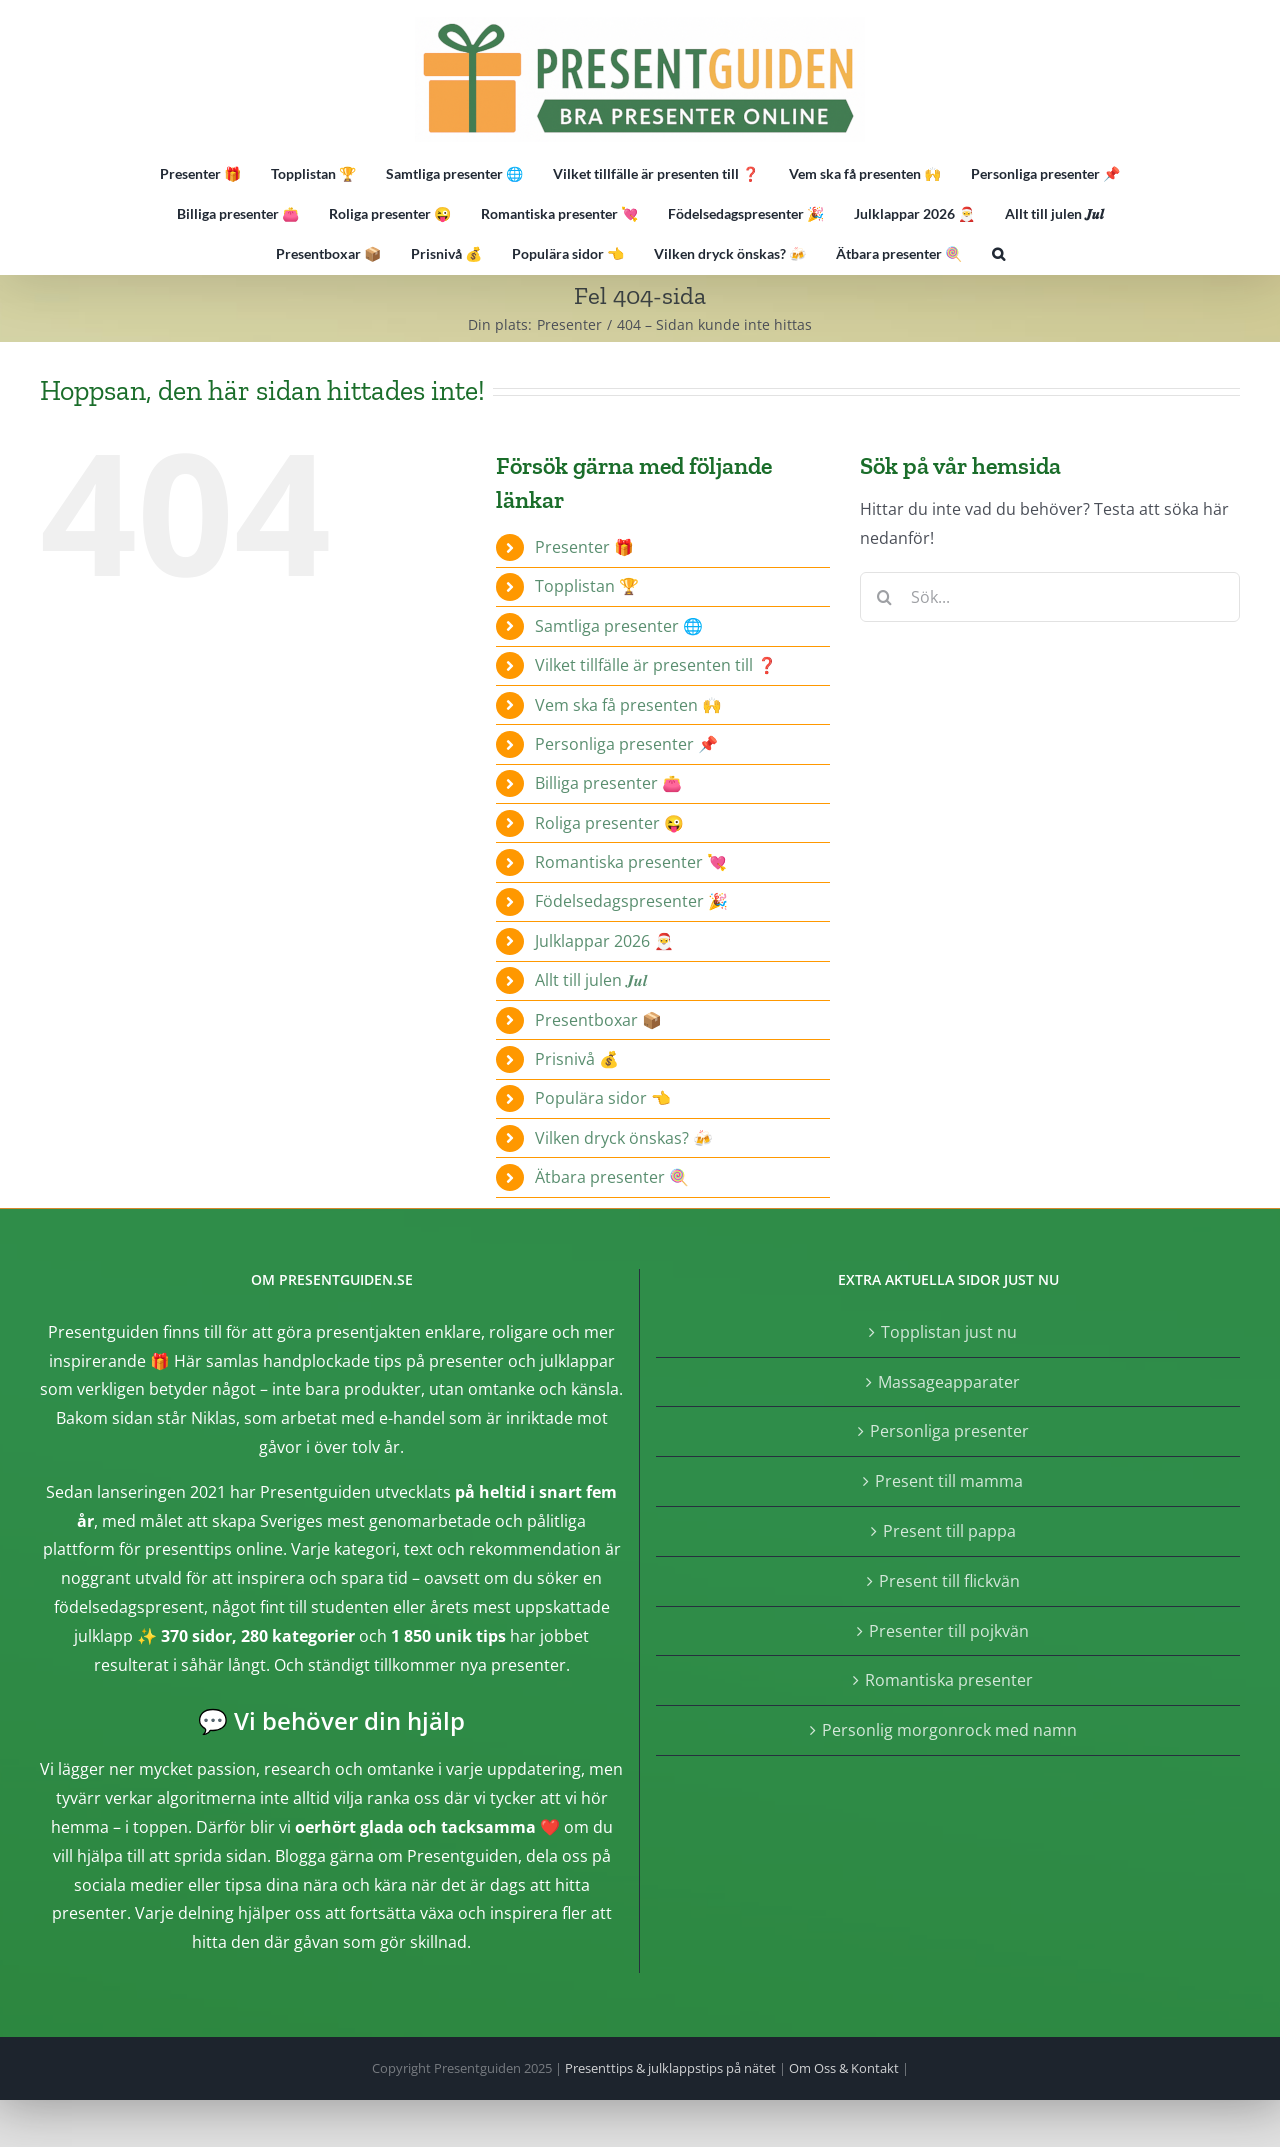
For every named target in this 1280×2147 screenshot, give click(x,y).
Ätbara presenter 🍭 (612, 1177)
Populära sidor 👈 (603, 1098)
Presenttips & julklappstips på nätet (670, 2068)
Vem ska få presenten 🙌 (628, 705)
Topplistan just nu (949, 1332)
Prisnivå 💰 (577, 1059)
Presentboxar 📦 (598, 1020)
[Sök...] (1050, 597)
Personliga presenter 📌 (626, 744)
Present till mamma (949, 1481)
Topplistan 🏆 (587, 586)
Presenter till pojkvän (949, 1631)
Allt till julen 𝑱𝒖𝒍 (591, 980)
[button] (998, 254)
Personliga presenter (949, 1431)
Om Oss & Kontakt (844, 2068)
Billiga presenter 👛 (608, 783)
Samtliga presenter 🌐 (619, 626)
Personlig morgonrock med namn (949, 1730)
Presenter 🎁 (584, 547)
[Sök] (885, 597)
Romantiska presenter (949, 1680)
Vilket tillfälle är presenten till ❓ (656, 665)
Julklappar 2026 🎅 (604, 941)
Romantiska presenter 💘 (631, 862)
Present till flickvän (949, 1581)
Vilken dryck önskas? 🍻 (624, 1138)
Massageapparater (949, 1382)
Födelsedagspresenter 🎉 (631, 901)
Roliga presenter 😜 (609, 823)
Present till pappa (949, 1531)
